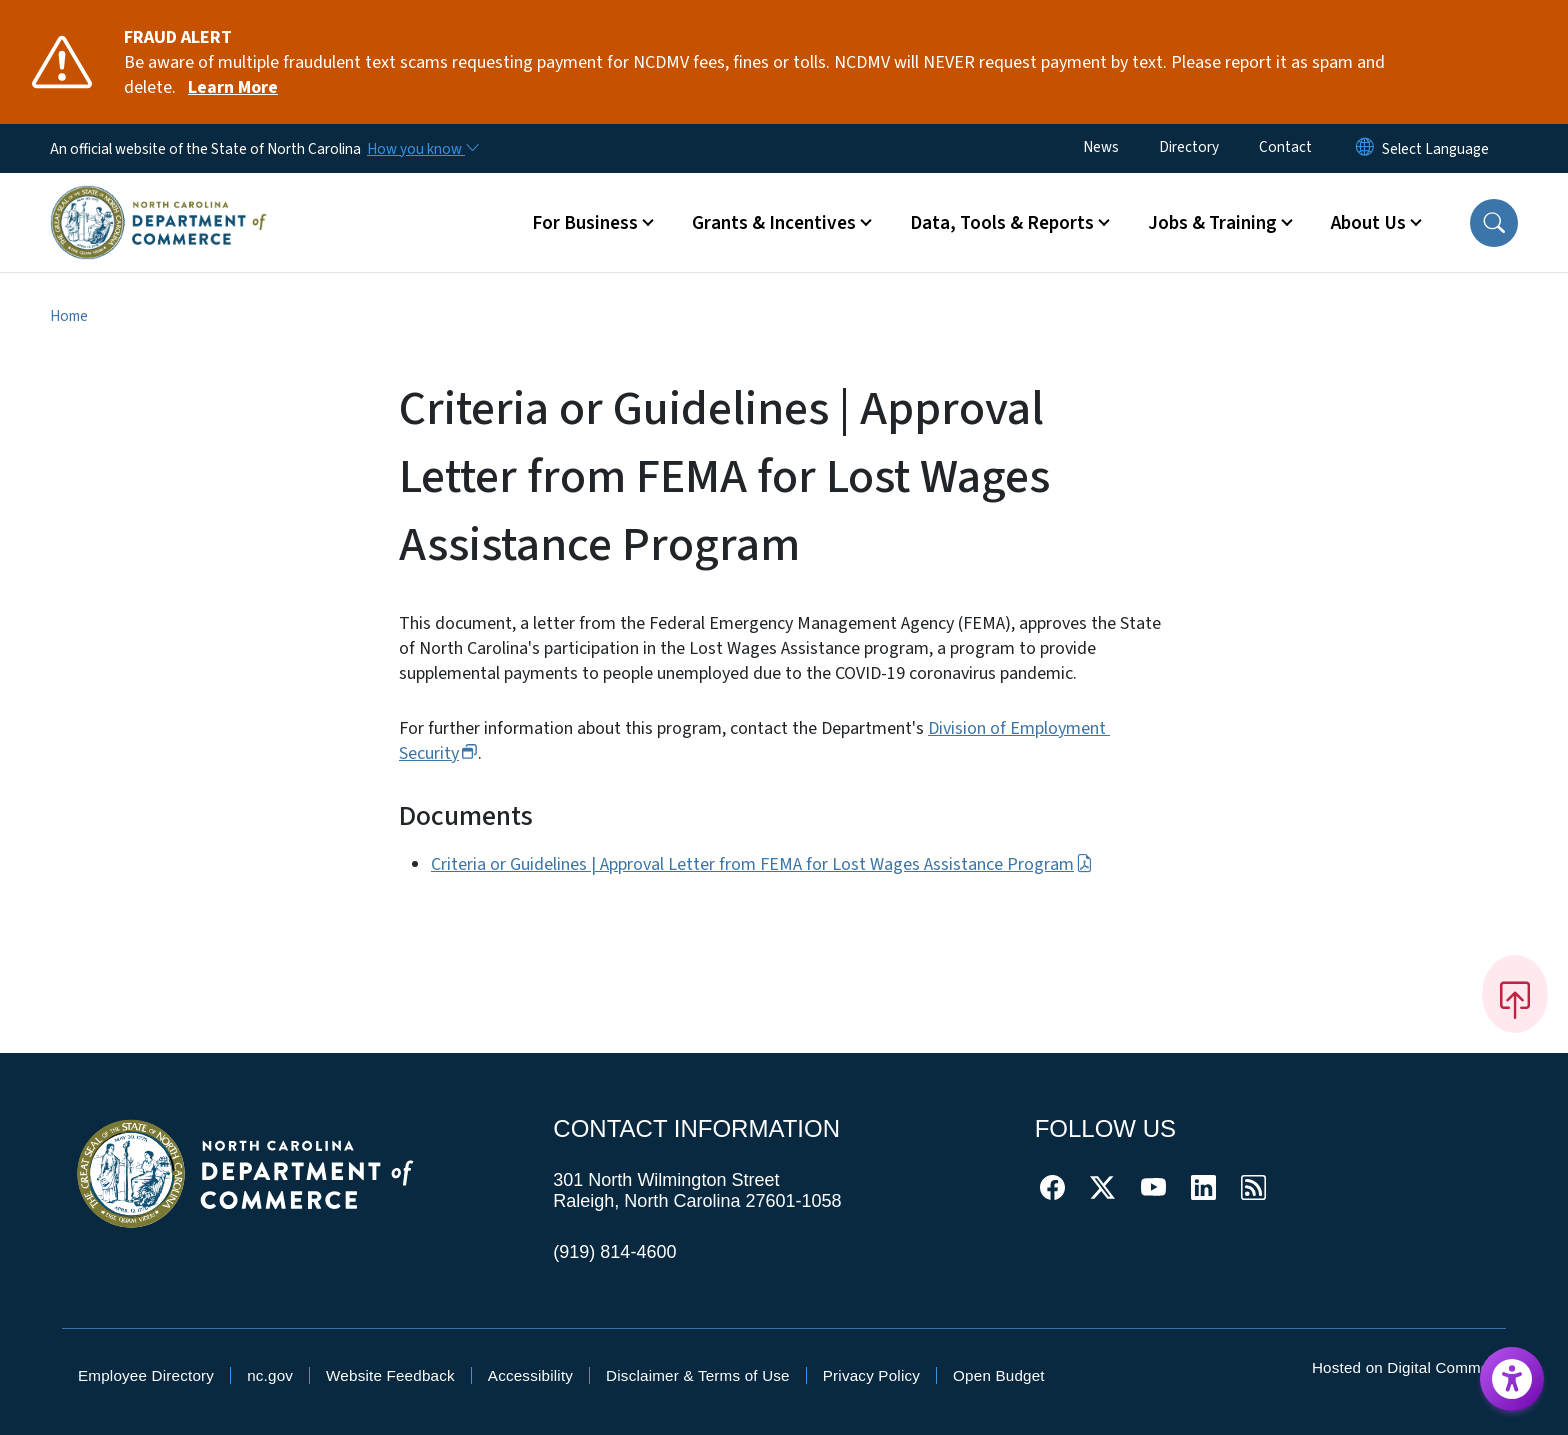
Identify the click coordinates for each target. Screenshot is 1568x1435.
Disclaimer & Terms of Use (698, 1375)
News (1101, 147)
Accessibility (530, 1375)
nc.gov (270, 1375)
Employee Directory (146, 1375)
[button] (1494, 223)
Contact (1285, 147)
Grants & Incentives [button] (774, 223)
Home (69, 316)
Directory (1189, 147)
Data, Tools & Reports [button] (1002, 223)
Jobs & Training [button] (1212, 223)
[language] (1435, 149)
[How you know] (422, 149)
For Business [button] (585, 223)
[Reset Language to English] (1365, 148)
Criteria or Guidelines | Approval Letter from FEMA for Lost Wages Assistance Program (762, 864)
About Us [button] (1368, 223)
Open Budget (999, 1375)
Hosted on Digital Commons (1409, 1367)
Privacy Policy (871, 1375)
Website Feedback (390, 1375)
